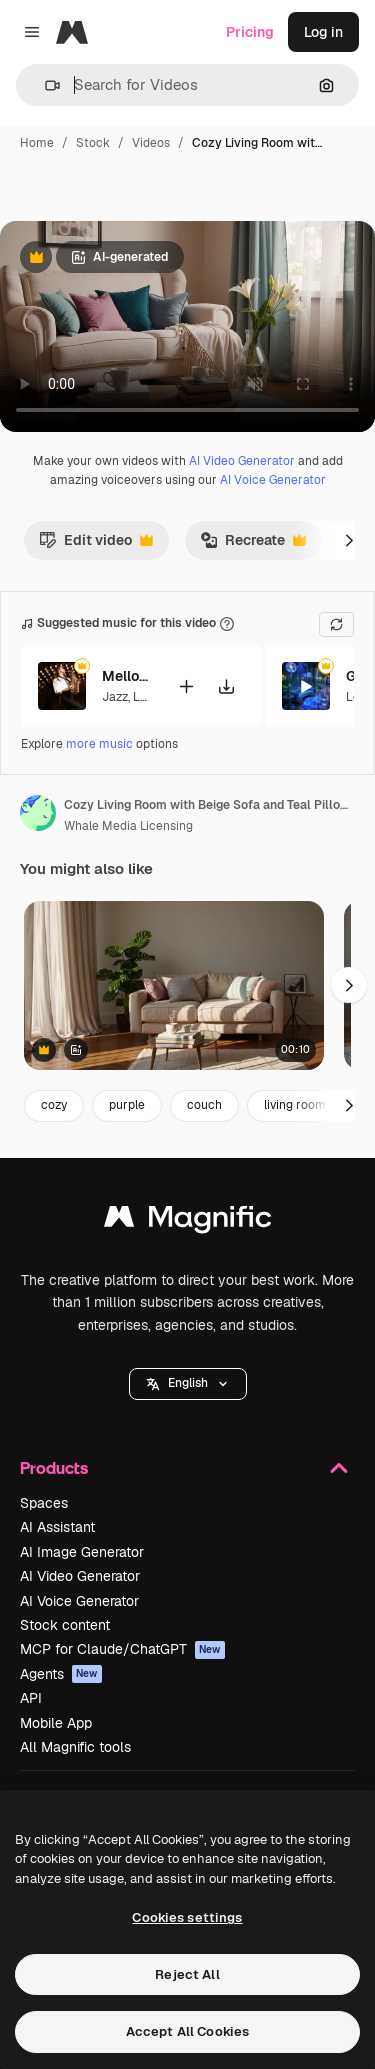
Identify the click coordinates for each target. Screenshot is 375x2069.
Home (37, 143)
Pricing (250, 32)
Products (187, 1468)
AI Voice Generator (273, 480)
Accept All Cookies (187, 2031)
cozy (54, 1105)
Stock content (65, 1625)
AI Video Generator (242, 461)
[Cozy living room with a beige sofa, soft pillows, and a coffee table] (174, 985)
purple (127, 1105)
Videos (151, 143)
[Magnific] (72, 32)
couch (204, 1105)
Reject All (187, 1974)
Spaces (44, 1503)
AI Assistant (57, 1527)
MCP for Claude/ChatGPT (122, 1649)
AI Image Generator (82, 1552)
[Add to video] (186, 685)
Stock (93, 143)
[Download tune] (226, 685)
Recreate (253, 545)
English (188, 1383)
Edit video (96, 545)
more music (99, 744)
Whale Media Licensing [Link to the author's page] (128, 826)
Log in (323, 32)
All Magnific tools (75, 1747)
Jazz (115, 696)
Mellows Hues (127, 676)
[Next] (349, 540)
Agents (61, 1674)
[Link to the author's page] (38, 813)
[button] (44, 85)
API (31, 1698)
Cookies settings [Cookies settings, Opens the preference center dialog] (187, 1917)
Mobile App (56, 1723)
